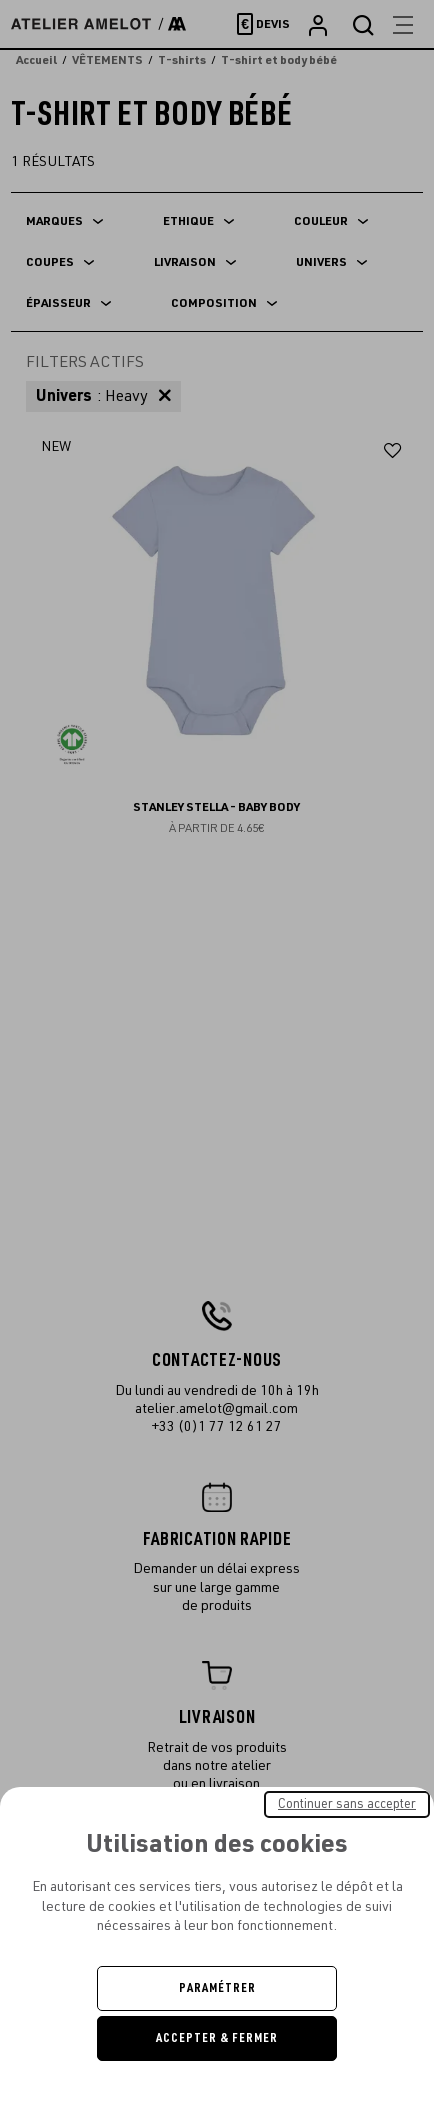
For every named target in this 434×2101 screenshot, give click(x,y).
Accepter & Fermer (217, 2038)
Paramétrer (217, 1988)
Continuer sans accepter (347, 1804)
